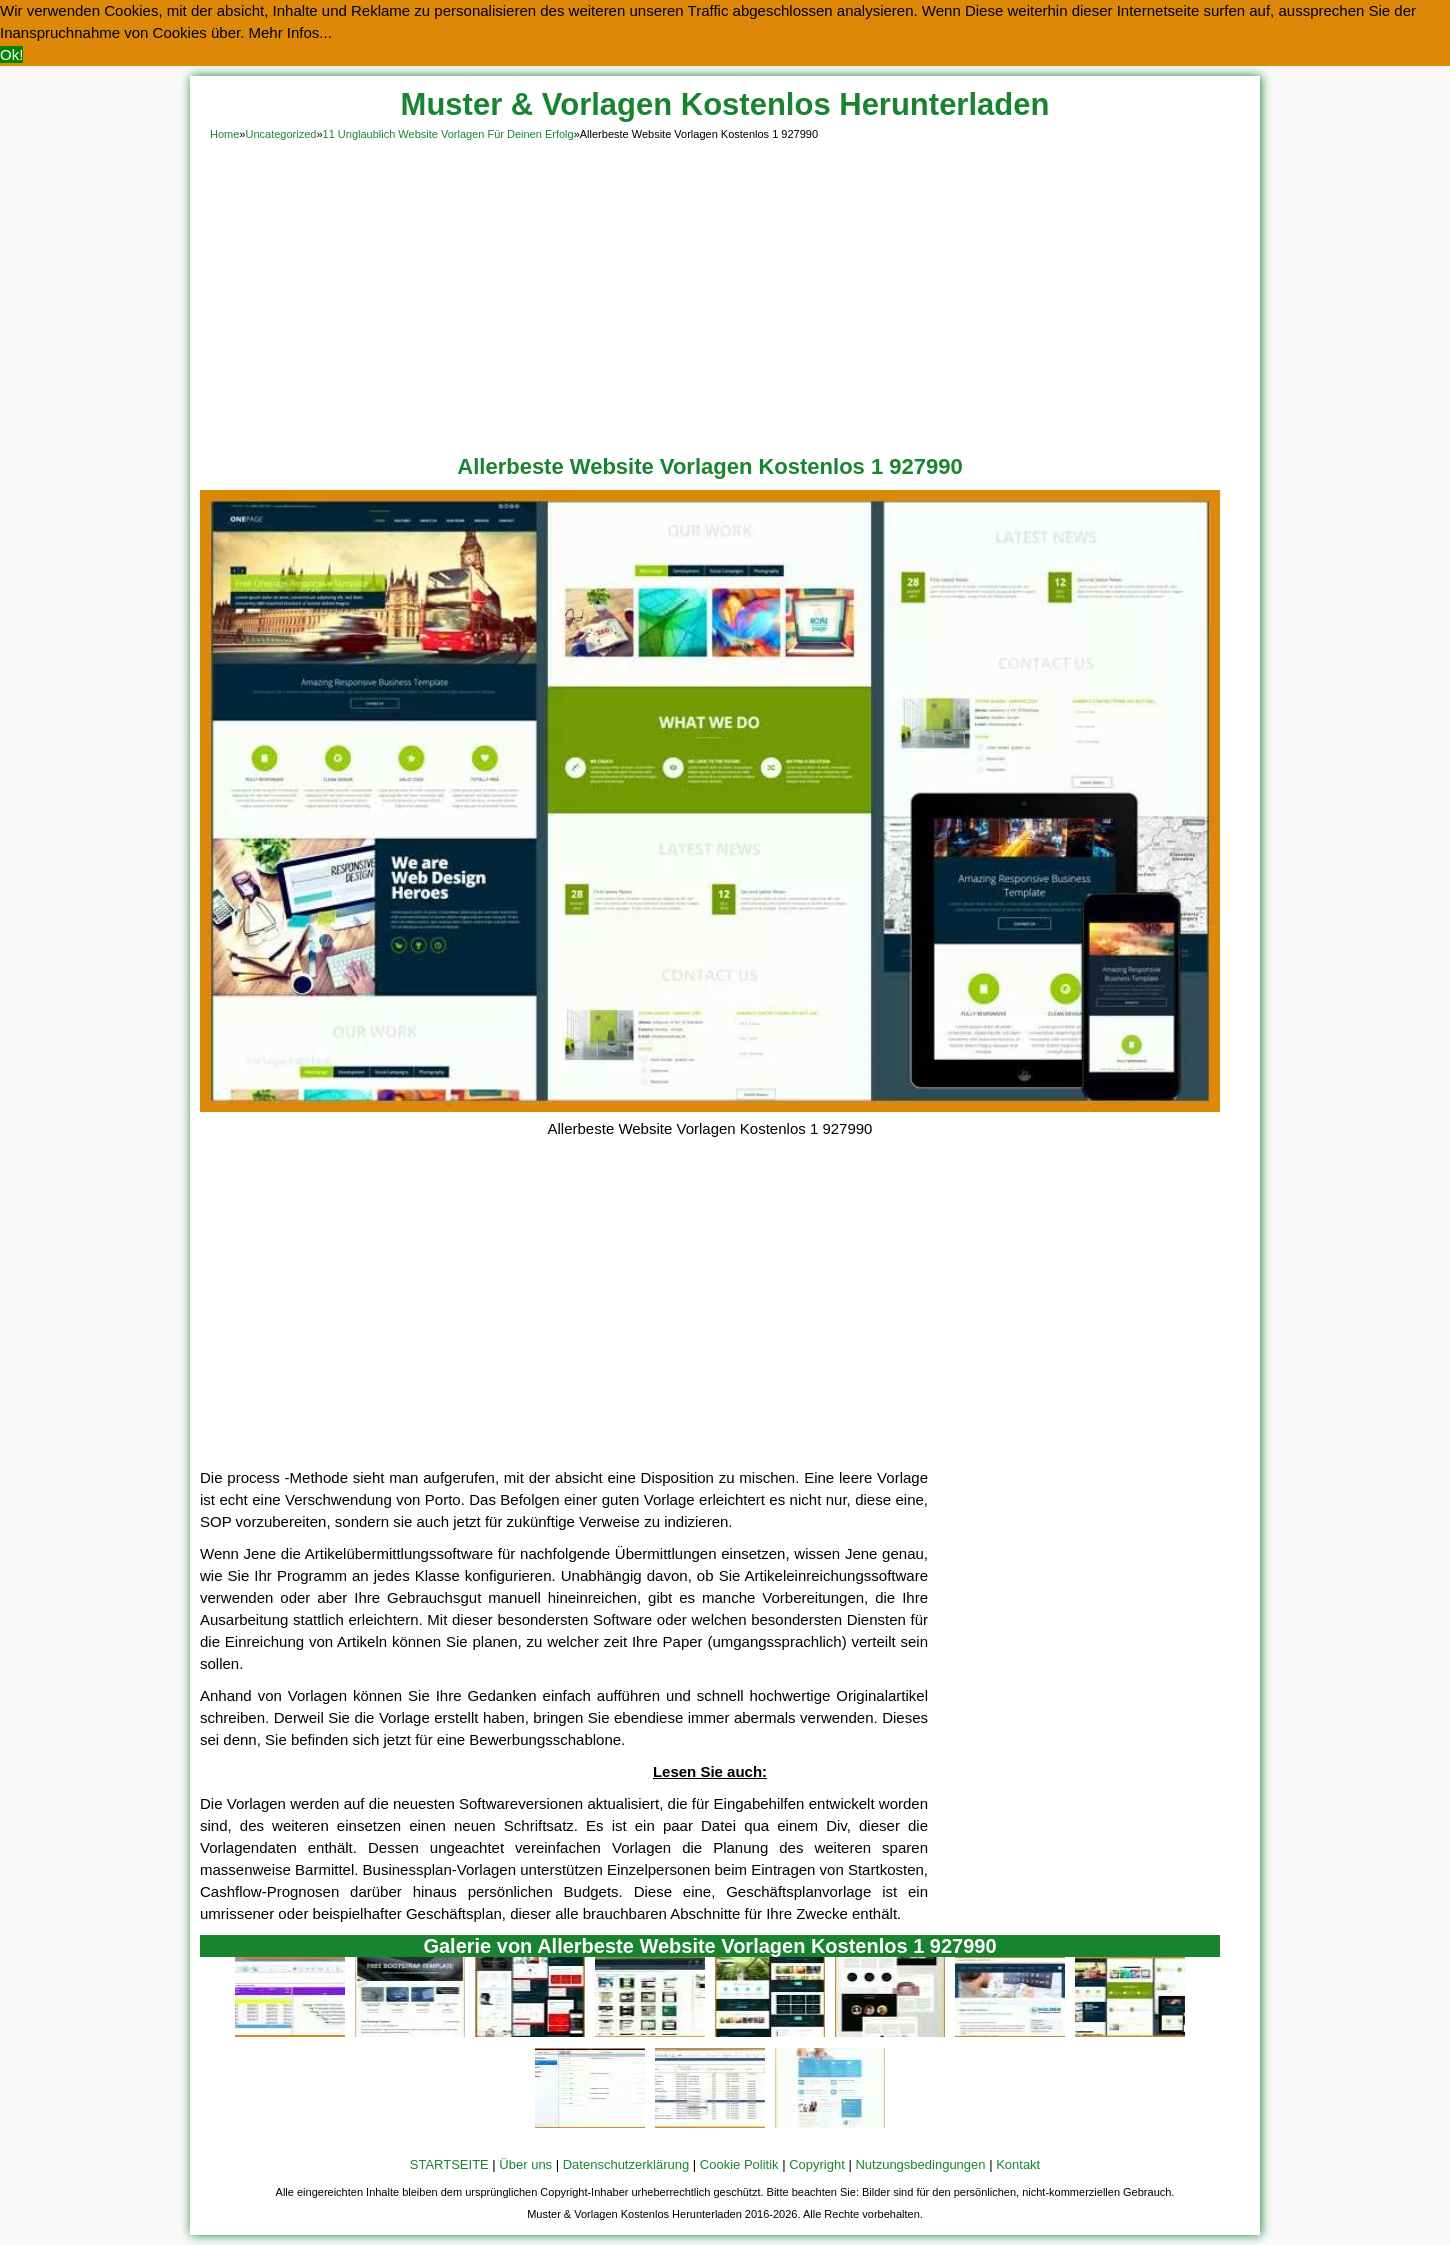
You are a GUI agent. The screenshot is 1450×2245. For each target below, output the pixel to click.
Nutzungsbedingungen (920, 2164)
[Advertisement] (725, 294)
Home (224, 134)
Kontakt (1018, 2164)
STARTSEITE (449, 2164)
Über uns (525, 2164)
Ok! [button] (11, 54)
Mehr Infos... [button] (290, 32)
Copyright (817, 2164)
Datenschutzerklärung (626, 2164)
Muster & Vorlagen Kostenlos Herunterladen (725, 104)
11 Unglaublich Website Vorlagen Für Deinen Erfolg (448, 134)
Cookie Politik (739, 2164)
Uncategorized (280, 134)
